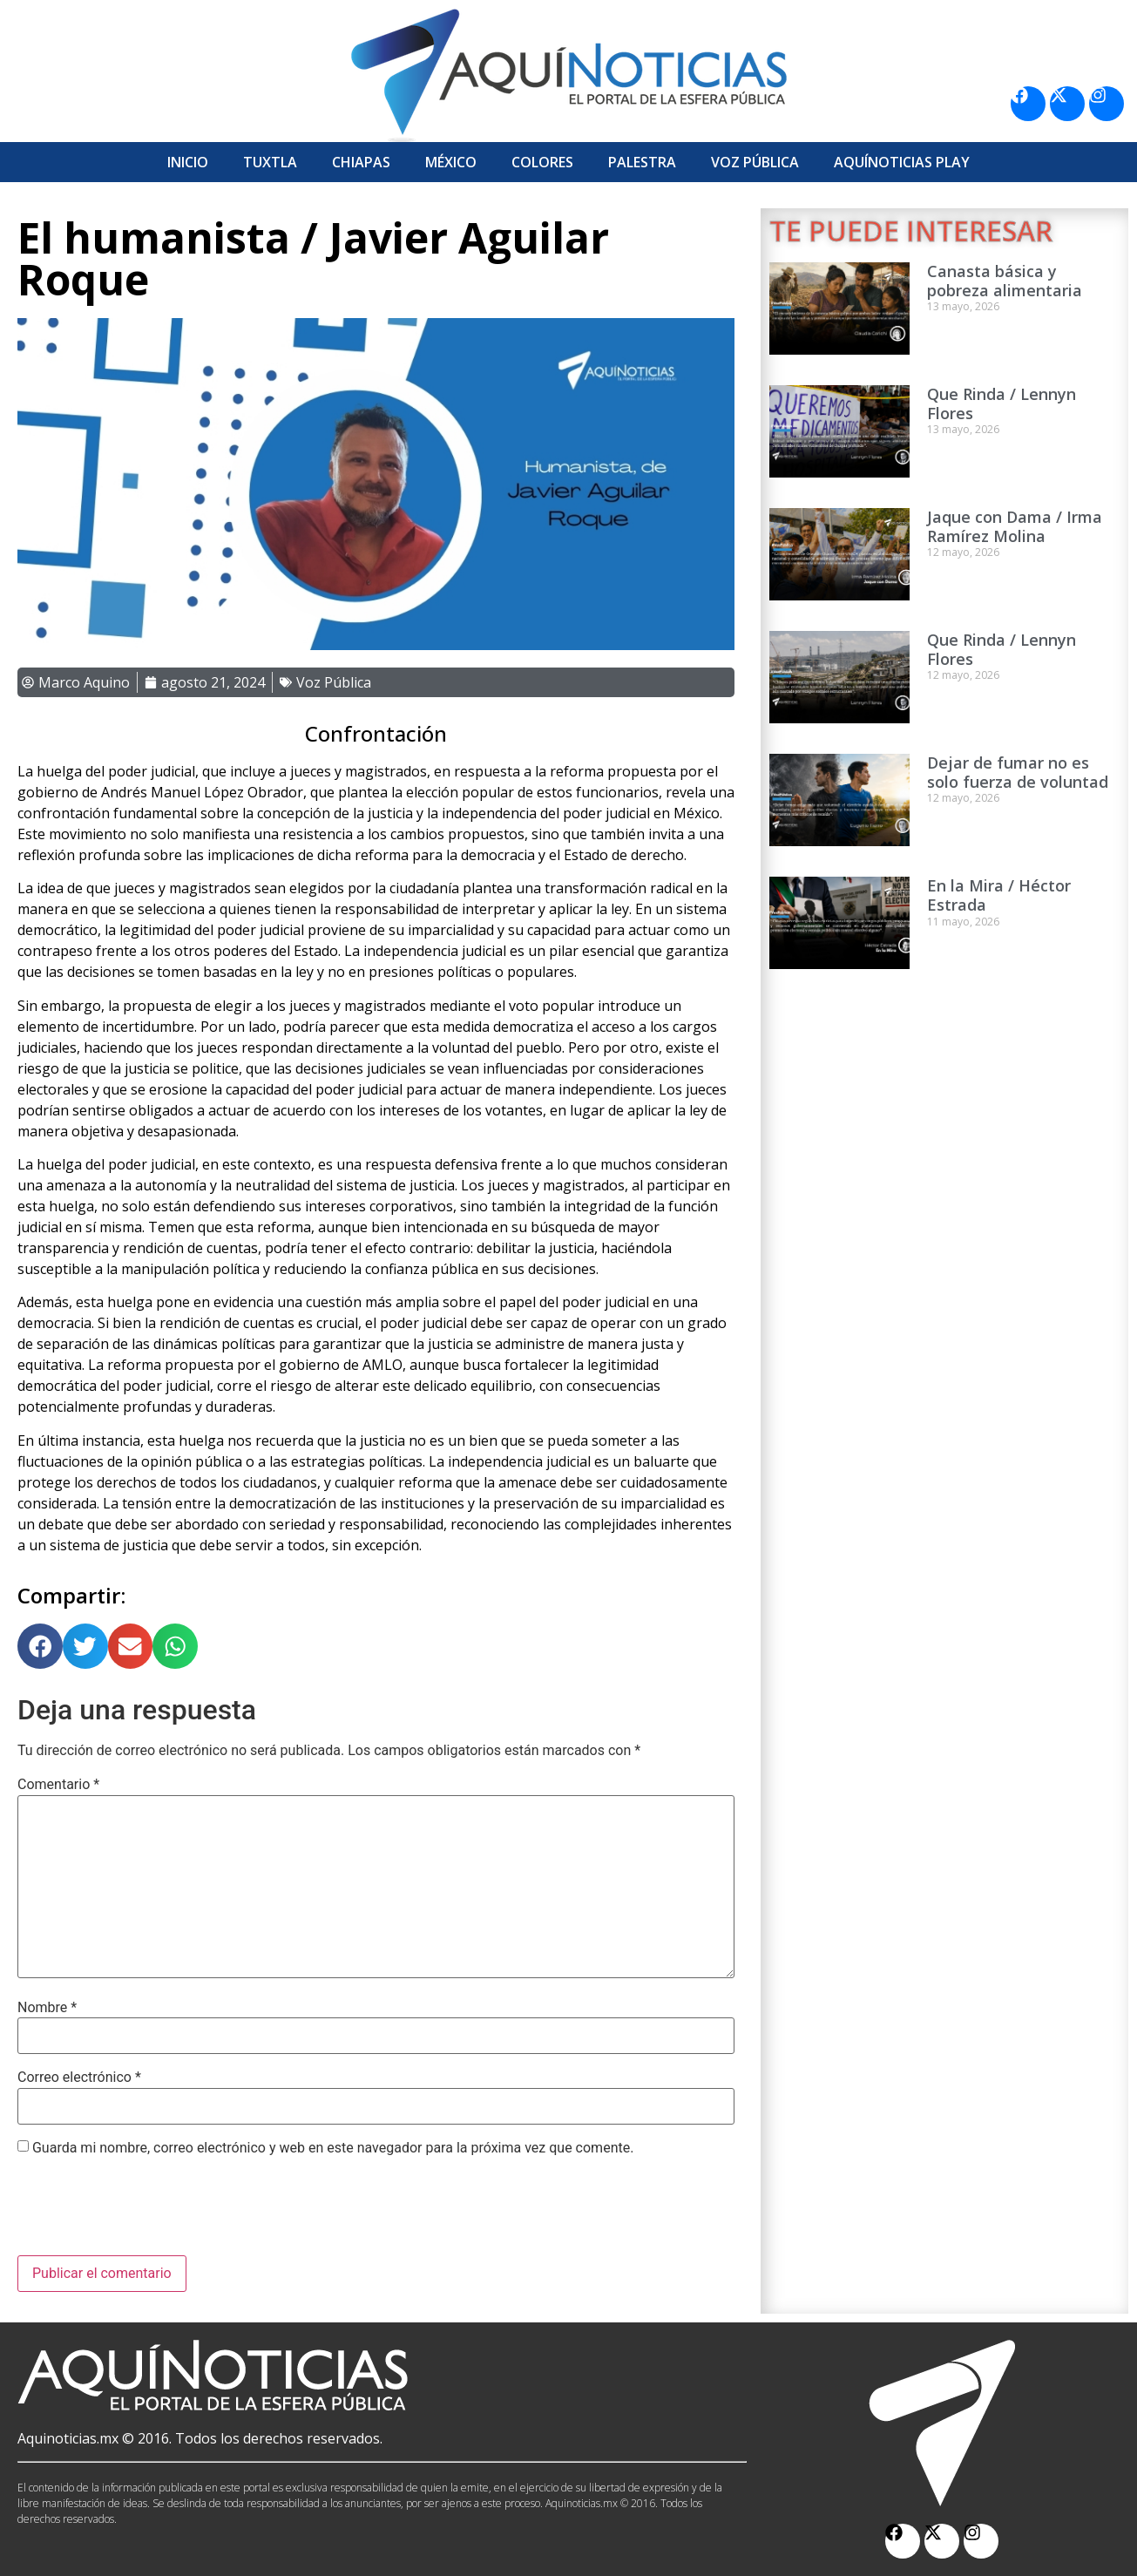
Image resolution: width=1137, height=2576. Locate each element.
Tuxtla (270, 162)
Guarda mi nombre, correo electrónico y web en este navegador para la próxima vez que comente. (332, 2148)
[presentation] (149, 2213)
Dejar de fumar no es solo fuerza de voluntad (1017, 772)
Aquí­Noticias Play (902, 162)
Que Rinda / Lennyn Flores (1001, 403)
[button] (40, 1646)
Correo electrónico (79, 2078)
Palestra (642, 162)
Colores (542, 162)
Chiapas (361, 162)
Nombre (47, 2008)
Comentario (58, 1785)
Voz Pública (755, 162)
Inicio (187, 162)
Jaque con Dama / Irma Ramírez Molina (1014, 526)
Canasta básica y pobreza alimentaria (1004, 281)
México (451, 162)
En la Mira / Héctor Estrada (999, 895)
